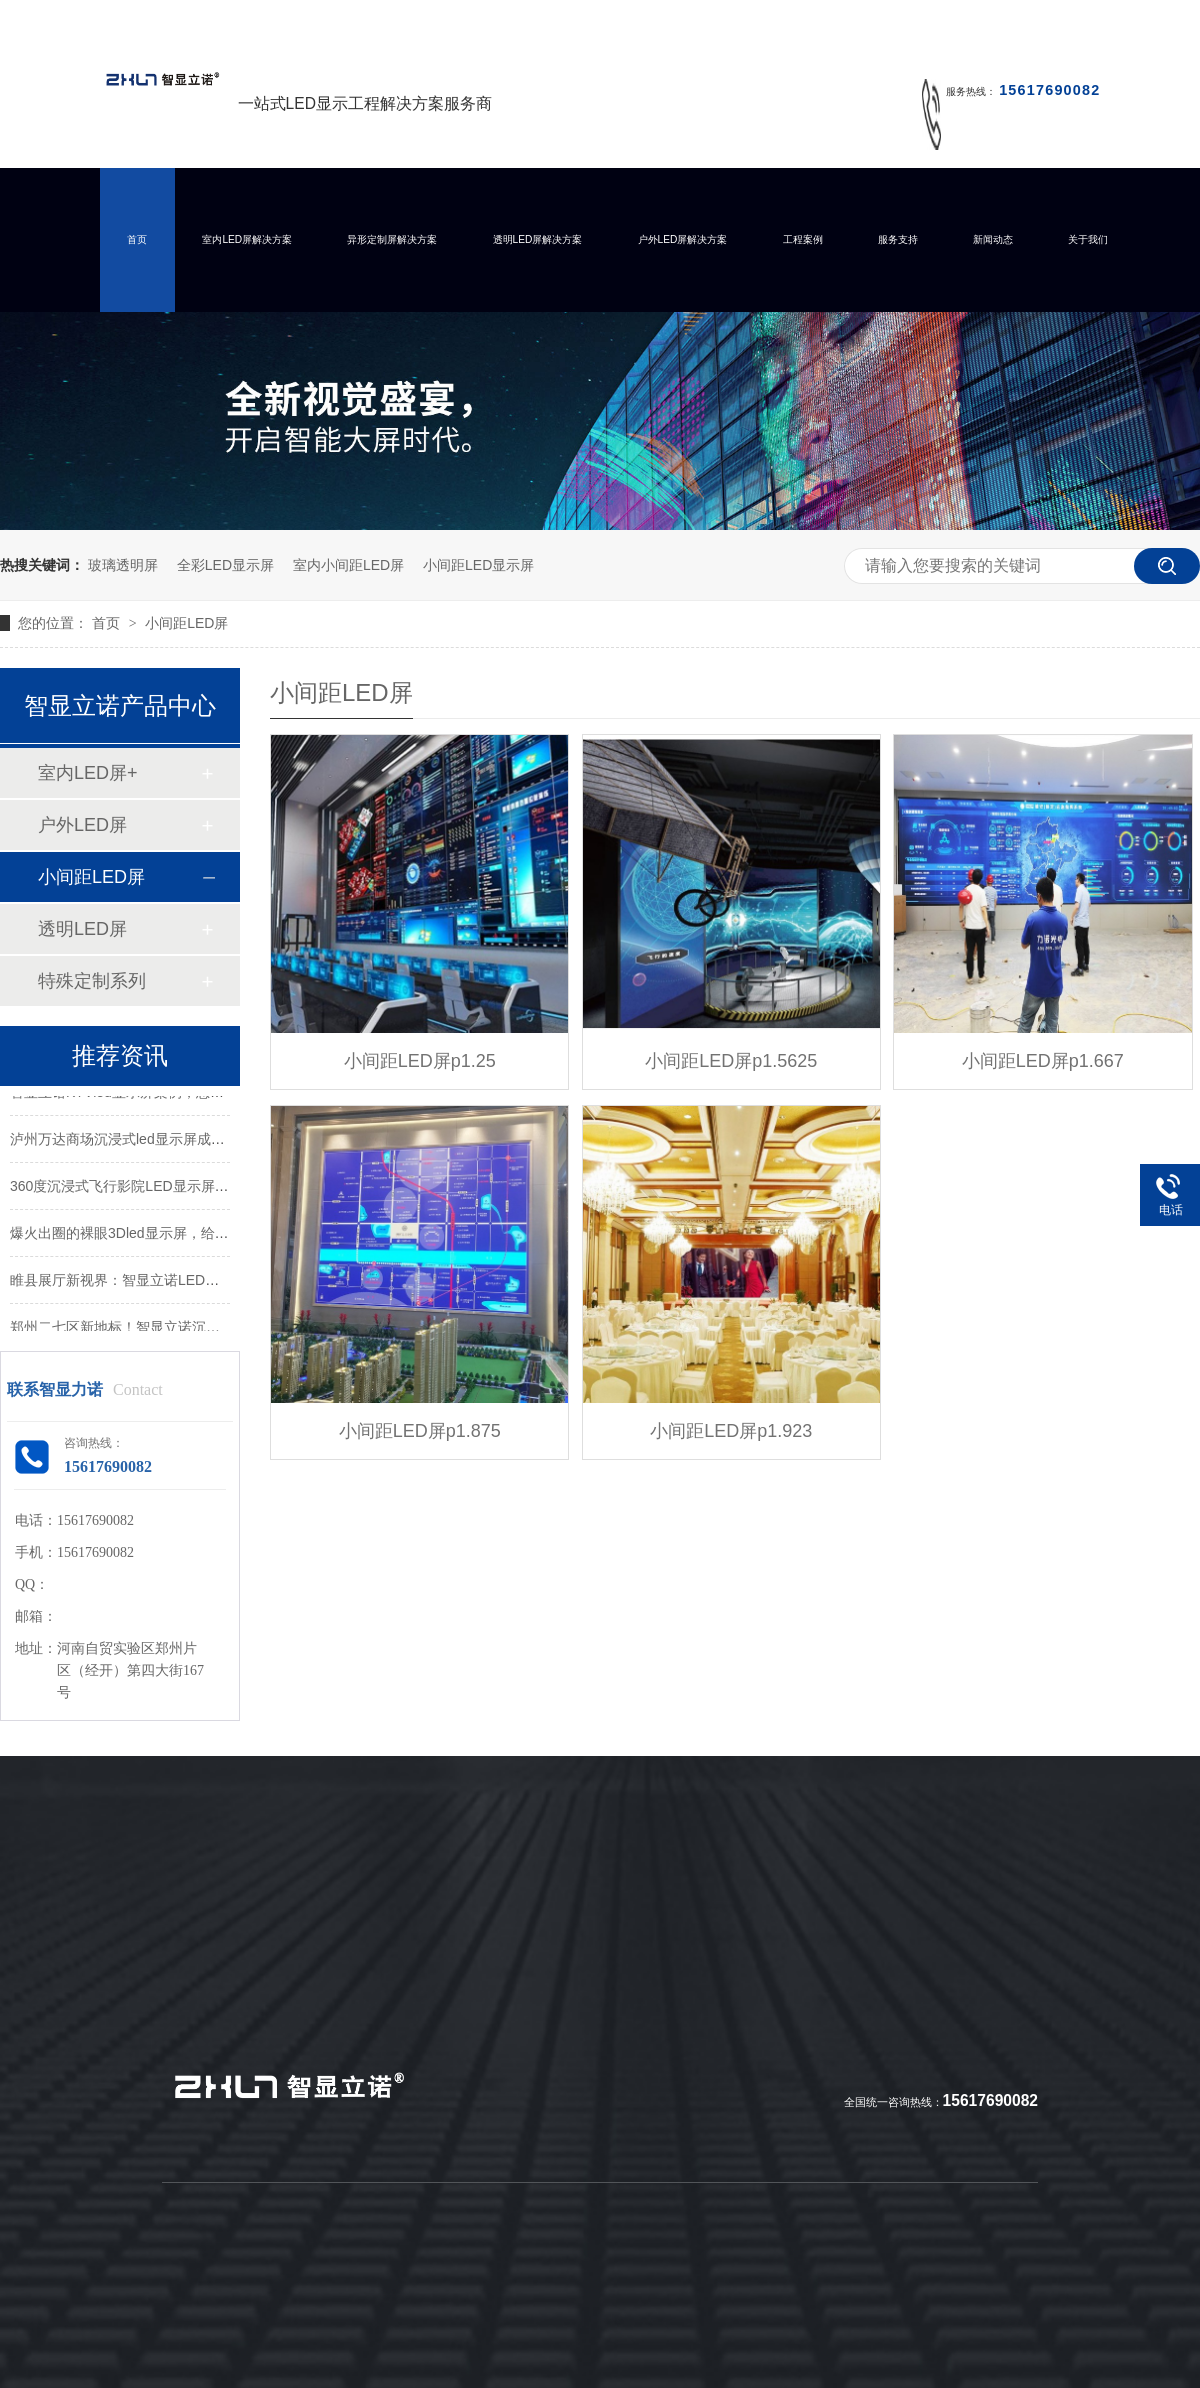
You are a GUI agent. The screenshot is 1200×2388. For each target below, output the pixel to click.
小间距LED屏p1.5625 (731, 1061)
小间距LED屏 (186, 623)
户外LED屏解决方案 (683, 239)
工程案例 (803, 239)
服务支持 (898, 239)
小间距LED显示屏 (478, 565)
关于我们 (1088, 239)
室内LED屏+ (88, 773)
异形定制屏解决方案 (392, 239)
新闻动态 (993, 239)
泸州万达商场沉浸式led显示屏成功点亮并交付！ (159, 1141)
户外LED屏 (82, 825)
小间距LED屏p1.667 (1043, 1061)
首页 (137, 239)
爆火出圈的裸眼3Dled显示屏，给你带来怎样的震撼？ (175, 1235)
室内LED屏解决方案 (247, 239)
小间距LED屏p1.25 (420, 1061)
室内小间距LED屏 (348, 565)
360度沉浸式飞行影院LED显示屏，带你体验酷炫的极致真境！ (203, 1188)
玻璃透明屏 (123, 565)
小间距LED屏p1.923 (731, 1431)
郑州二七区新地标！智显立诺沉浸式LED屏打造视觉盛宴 (184, 1329)
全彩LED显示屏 (225, 565)
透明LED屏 (82, 929)
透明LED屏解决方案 (538, 239)
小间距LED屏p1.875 (420, 1431)
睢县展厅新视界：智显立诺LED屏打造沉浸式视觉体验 (177, 1282)
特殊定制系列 (92, 981)
